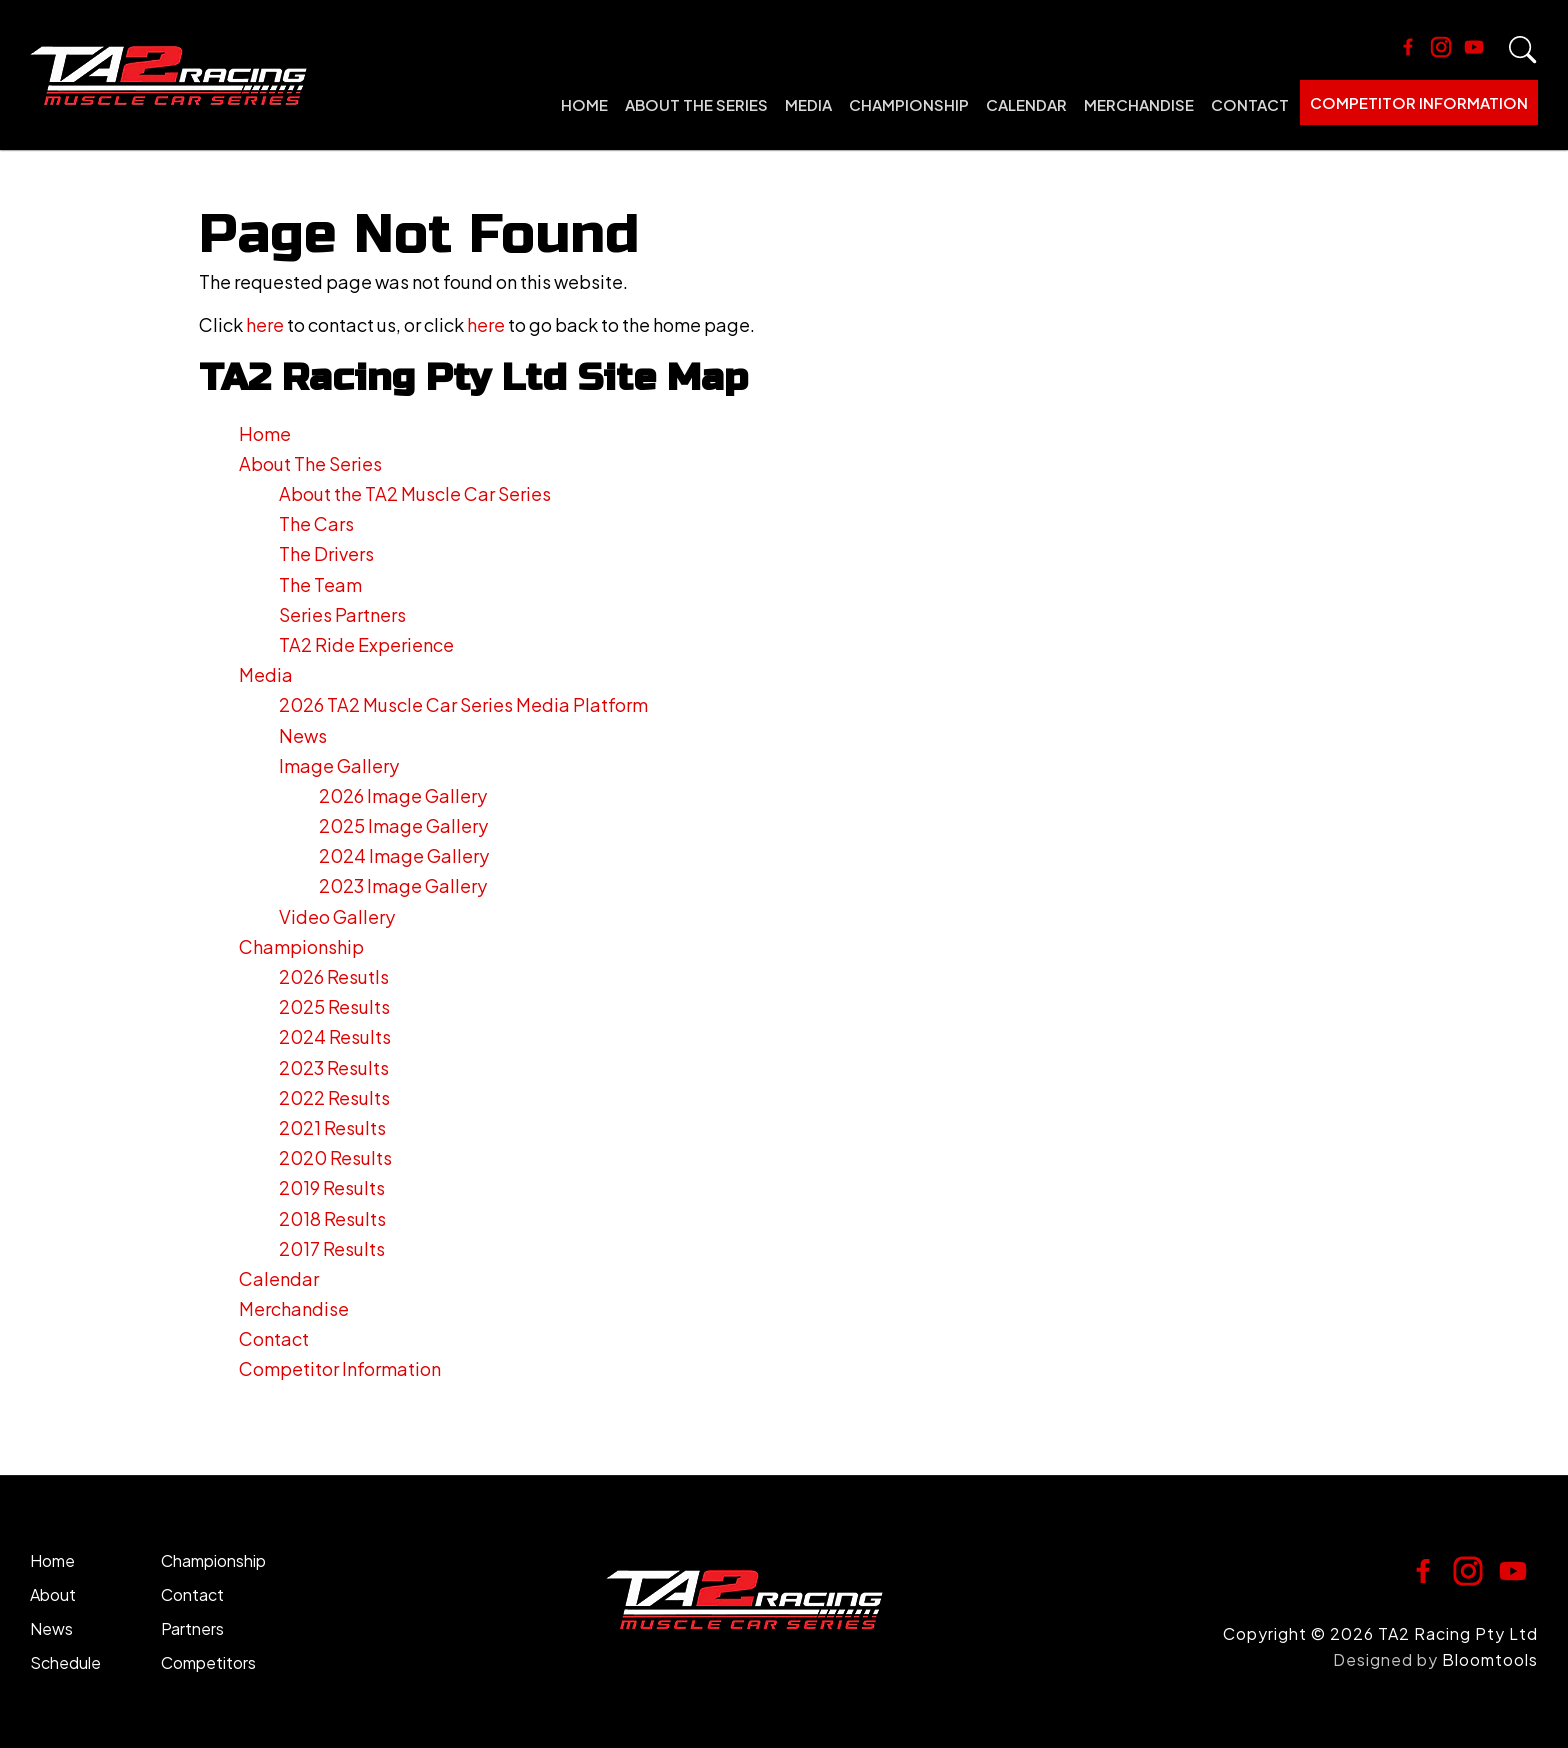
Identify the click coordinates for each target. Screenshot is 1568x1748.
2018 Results (332, 1218)
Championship (909, 104)
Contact (1250, 104)
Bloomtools (1490, 1659)
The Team (320, 584)
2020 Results (335, 1157)
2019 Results (332, 1187)
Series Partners (342, 614)
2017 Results (332, 1248)
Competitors (208, 1662)
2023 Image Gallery (403, 885)
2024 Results (335, 1036)
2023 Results (334, 1067)
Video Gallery (337, 916)
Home (584, 104)
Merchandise (1139, 104)
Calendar (1026, 104)
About (53, 1594)
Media (808, 104)
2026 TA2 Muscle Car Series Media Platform (463, 704)
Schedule (65, 1662)
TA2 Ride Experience (366, 644)
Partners (192, 1628)
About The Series (696, 104)
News (303, 735)
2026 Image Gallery (403, 795)
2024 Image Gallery (404, 855)
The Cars (316, 523)
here (265, 324)
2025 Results (334, 1006)
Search (1523, 50)
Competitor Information (1419, 102)
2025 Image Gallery (403, 825)
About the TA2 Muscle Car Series (415, 493)
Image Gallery (339, 765)
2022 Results (334, 1097)
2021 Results (332, 1127)
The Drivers (326, 553)
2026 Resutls (334, 976)
